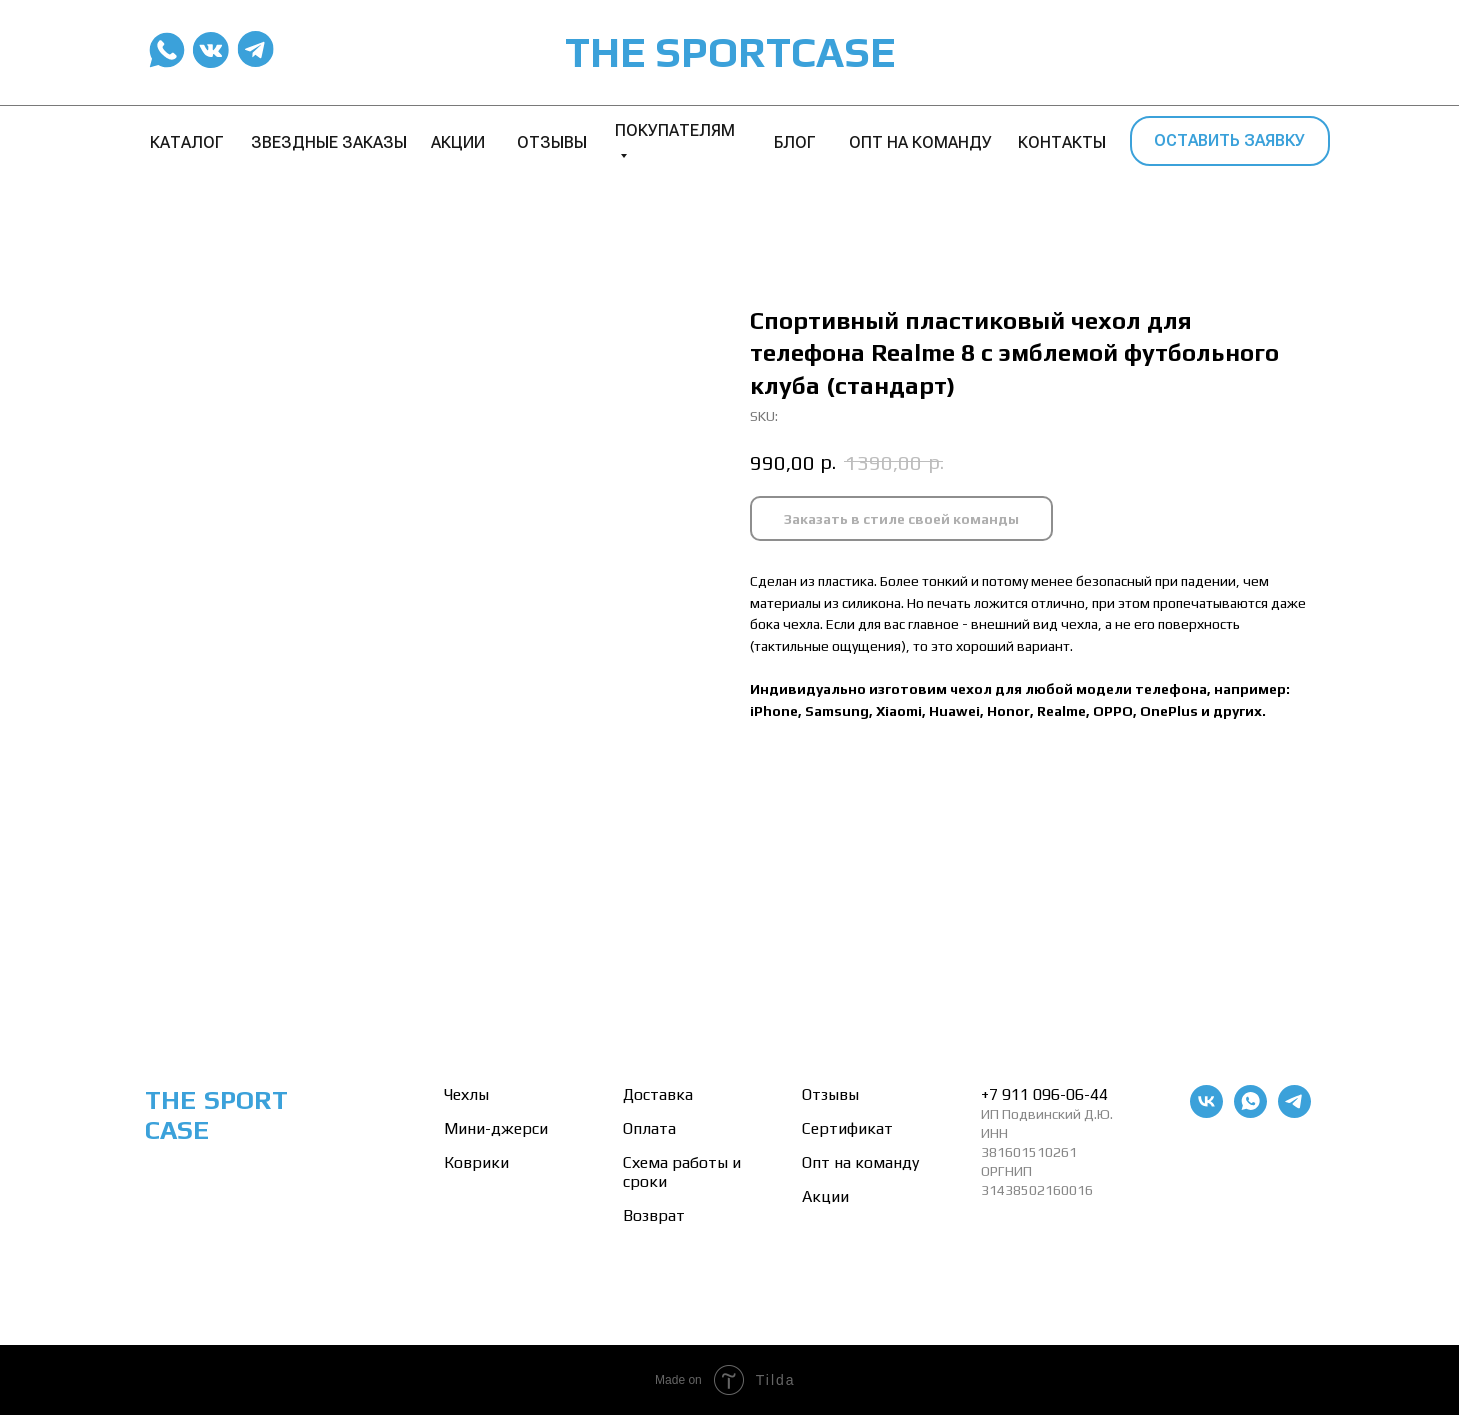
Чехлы (466, 1094)
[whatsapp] (1250, 1112)
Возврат (654, 1215)
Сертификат (847, 1128)
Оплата (649, 1128)
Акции (825, 1196)
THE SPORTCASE (730, 52)
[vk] (1206, 1112)
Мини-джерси (496, 1128)
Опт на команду (860, 1162)
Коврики (476, 1162)
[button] (1230, 141)
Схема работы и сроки (682, 1172)
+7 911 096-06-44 (1044, 1094)
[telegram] (1294, 1112)
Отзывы (830, 1094)
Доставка (658, 1094)
